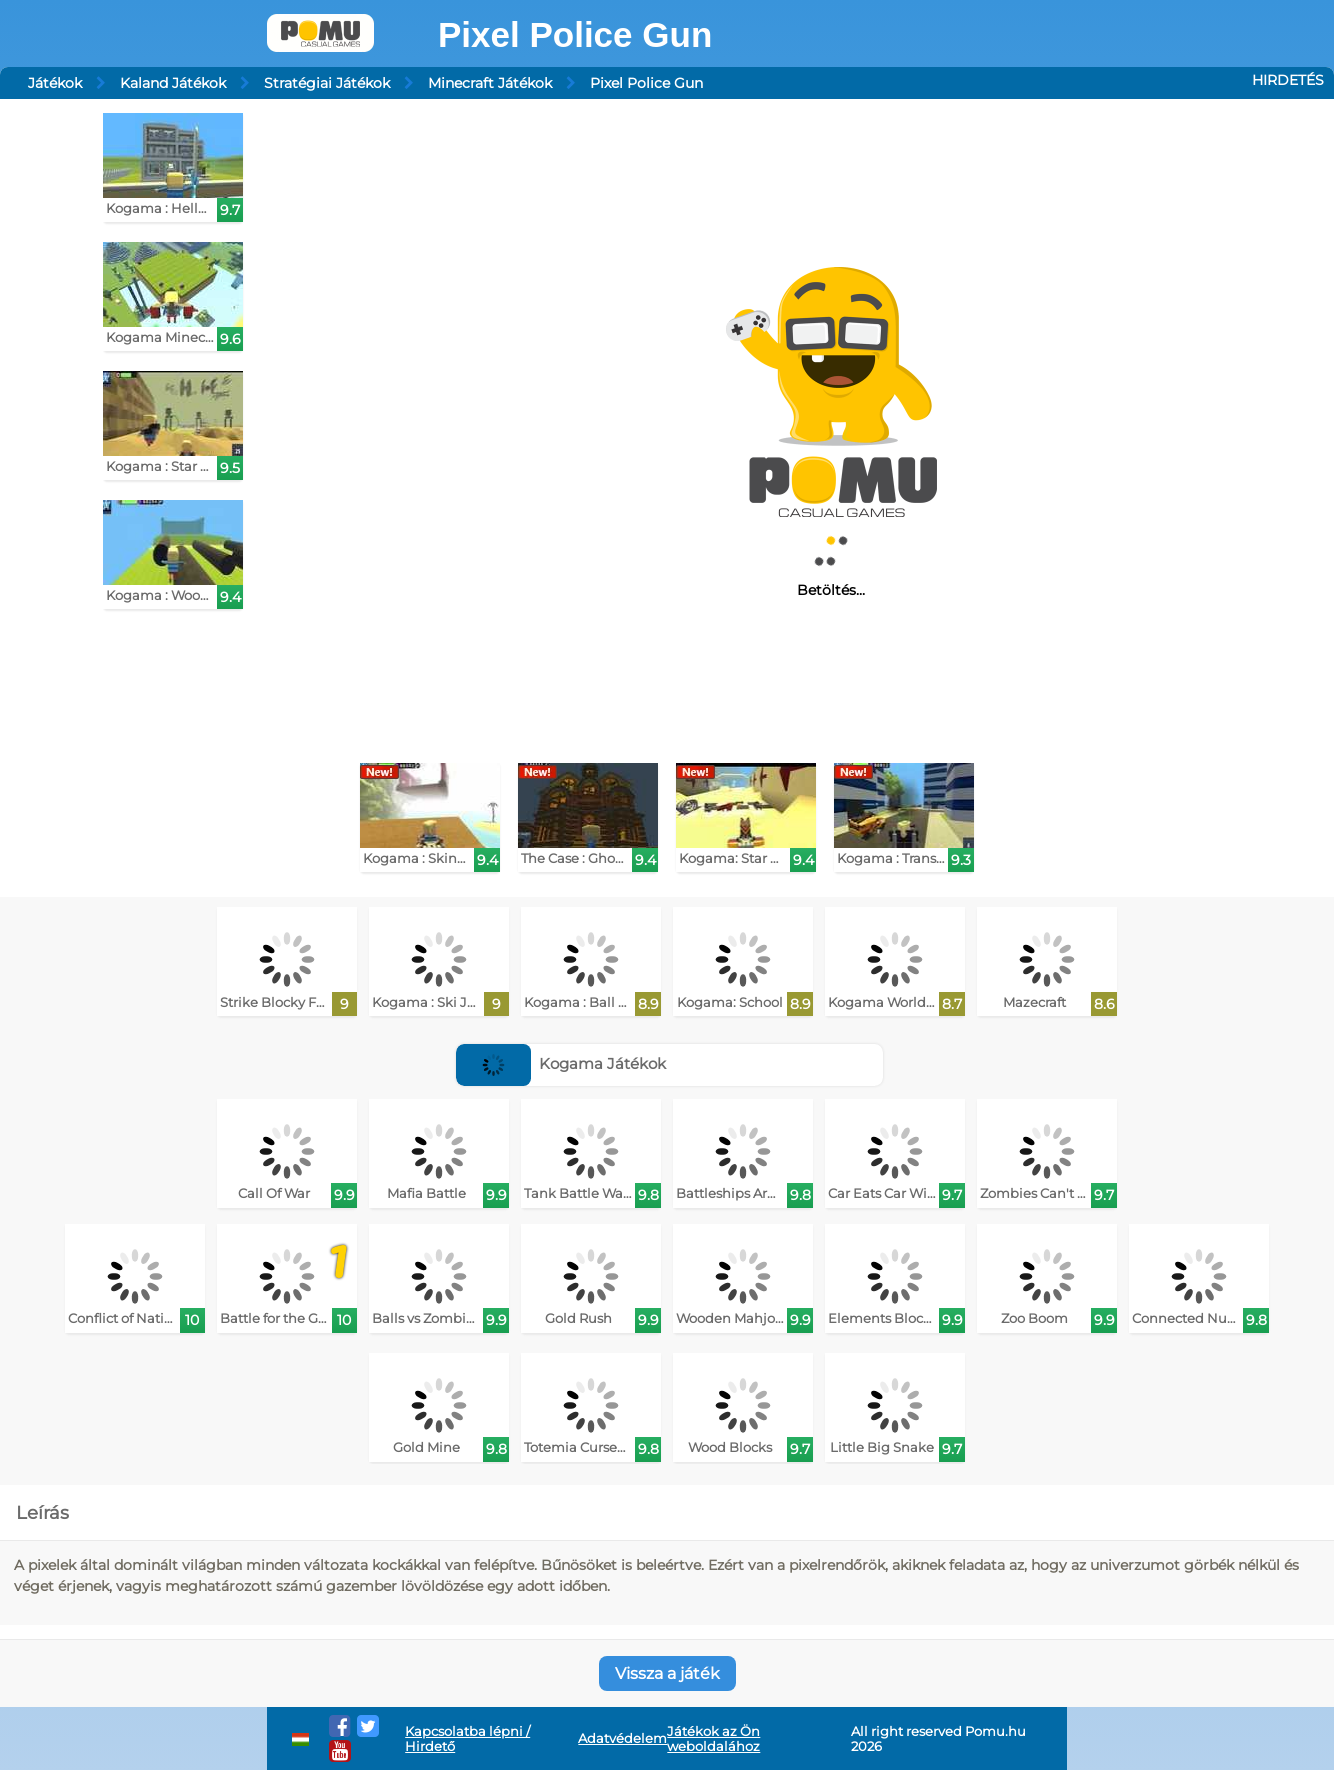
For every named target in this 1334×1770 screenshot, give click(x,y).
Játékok (55, 83)
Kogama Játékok (561, 1063)
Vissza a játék (667, 1673)
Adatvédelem (622, 1738)
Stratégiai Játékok (327, 83)
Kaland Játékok (173, 83)
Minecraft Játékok (490, 83)
